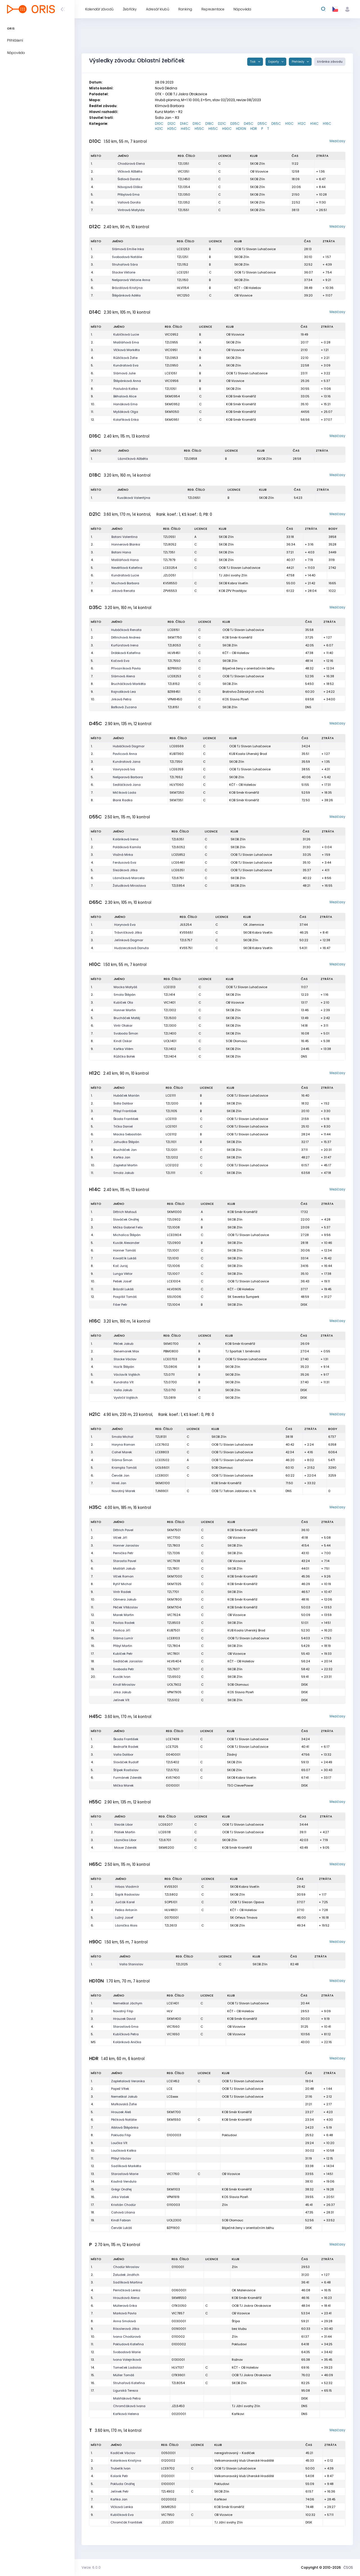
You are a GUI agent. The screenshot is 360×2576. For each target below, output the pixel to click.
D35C (235, 123)
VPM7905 (174, 1692)
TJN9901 (161, 1491)
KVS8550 (170, 583)
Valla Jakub (123, 1390)
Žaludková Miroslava (129, 885)
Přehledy (298, 62)
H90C (227, 128)
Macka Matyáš (125, 987)
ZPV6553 (170, 590)
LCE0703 (170, 1359)
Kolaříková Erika (126, 419)
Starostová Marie (124, 2174)
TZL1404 (170, 1056)
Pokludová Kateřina (128, 2344)
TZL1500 (170, 1018)
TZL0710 (169, 1390)
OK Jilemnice (253, 924)
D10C (159, 123)
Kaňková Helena (126, 2414)
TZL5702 (172, 1770)
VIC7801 (173, 1653)
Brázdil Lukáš (123, 1289)
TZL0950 (171, 365)
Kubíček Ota (123, 1002)
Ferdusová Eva (124, 862)
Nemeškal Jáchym (127, 2003)
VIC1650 (173, 2034)
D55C (262, 123)
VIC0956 (172, 381)
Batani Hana (121, 552)
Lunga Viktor (122, 1273)
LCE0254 (170, 567)
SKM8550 (179, 2298)
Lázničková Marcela (129, 878)
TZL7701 (173, 1592)
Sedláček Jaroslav (128, 1661)
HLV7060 (177, 784)
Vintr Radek (122, 1592)
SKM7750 (175, 637)
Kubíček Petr (122, 1653)
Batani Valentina (124, 537)
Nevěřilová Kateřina (126, 567)
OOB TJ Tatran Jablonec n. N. (234, 1491)
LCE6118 (165, 1832)
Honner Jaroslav (126, 1545)
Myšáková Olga (125, 411)
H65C (213, 128)
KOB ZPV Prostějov (233, 590)
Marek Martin (123, 1615)
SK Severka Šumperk (243, 1296)
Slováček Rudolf (126, 1762)
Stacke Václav (125, 1359)
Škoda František (125, 1119)
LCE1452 (173, 2081)
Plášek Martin (124, 1832)
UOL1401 (170, 1041)
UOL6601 (162, 1467)
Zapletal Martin (125, 1165)
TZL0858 (190, 458)
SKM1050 (172, 411)
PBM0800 (170, 1351)
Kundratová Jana (126, 761)
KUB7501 (173, 1630)
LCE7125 (172, 1746)
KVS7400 (173, 1777)
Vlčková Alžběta (130, 171)
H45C (185, 128)
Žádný (232, 1754)
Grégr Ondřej (121, 2189)
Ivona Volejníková (127, 2359)
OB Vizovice (259, 171)
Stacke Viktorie (123, 272)
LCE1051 (171, 373)
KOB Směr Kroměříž (241, 396)
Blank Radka (122, 800)
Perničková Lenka (126, 2290)
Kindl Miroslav (124, 1684)
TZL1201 (171, 1149)
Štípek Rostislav (125, 1770)
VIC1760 (173, 2174)
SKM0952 (172, 404)
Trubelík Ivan (120, 2468)
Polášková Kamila (127, 847)
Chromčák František (126, 2522)
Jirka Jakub (122, 1692)
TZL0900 (174, 1243)
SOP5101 (171, 1902)
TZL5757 (186, 940)
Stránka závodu (330, 62)
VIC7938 (173, 1561)
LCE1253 (183, 249)
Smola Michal (122, 1436)
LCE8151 (173, 630)
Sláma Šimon (122, 1460)
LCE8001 (161, 1475)
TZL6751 (178, 878)
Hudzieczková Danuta (131, 948)
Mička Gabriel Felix (128, 1227)
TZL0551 (169, 537)
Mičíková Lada (124, 792)
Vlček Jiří (120, 1537)
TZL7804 (173, 1646)
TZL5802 (171, 1894)
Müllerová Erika (125, 2305)
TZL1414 (169, 994)
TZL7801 (173, 1568)
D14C (184, 123)
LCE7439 (172, 1739)
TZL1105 (171, 1111)
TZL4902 (167, 2491)
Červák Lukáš (121, 2228)
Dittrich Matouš (125, 1212)
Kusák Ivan (121, 1676)
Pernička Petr (123, 1553)
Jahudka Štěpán (126, 1142)
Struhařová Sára (125, 264)
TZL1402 (170, 1049)
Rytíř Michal (122, 1584)
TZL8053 (174, 645)
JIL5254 (186, 924)
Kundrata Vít (124, 1382)
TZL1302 (170, 1010)
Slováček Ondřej (126, 1219)
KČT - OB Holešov (247, 288)
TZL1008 (173, 1227)
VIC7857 (178, 2313)
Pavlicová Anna (125, 753)
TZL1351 (183, 163)
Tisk (253, 62)
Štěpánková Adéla (126, 295)
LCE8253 (174, 676)
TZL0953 (171, 358)
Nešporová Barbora (128, 777)
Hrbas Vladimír (127, 1886)
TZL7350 (176, 761)
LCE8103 (173, 1638)
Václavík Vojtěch (127, 1374)
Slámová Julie (124, 373)
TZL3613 (171, 1925)
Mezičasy (337, 141)
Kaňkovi (238, 2414)
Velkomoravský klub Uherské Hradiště (244, 2460)
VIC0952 (171, 334)
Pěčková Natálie (124, 2119)
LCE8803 (162, 1452)
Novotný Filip (123, 2011)
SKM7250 (177, 792)
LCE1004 (173, 1281)
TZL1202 (172, 1157)
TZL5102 (173, 1700)
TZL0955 (171, 342)
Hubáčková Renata (126, 630)
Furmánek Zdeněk (127, 1777)
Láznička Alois (126, 1925)
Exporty (274, 62)
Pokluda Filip (121, 2135)
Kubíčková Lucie (126, 334)
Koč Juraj (120, 1266)
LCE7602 (162, 1444)
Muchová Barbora (125, 583)
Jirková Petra (121, 699)
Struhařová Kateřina (129, 2383)
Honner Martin (125, 1010)
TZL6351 (178, 839)
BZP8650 (174, 668)
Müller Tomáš (123, 2375)
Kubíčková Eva (122, 2514)
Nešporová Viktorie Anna (131, 280)
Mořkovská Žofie (124, 2104)
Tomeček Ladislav (127, 2367)
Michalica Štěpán (127, 1235)
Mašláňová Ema (126, 342)
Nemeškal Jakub (124, 2096)
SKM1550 (174, 2119)
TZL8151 (173, 707)
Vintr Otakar (123, 1025)
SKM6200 (166, 1847)
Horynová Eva (125, 924)
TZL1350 (184, 194)
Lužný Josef (124, 1917)
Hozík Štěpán (124, 1366)
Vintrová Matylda (131, 210)
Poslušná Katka (125, 388)
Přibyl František (125, 1111)
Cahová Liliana (123, 2212)
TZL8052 (169, 544)
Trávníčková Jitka (128, 932)
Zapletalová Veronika (128, 2081)
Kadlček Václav (123, 2453)
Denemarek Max (126, 1351)
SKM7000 (174, 1576)
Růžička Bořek (124, 1056)
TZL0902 (174, 1219)
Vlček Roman (123, 1576)
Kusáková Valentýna (133, 497)
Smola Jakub (123, 1173)
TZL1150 (182, 280)
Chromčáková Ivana (129, 2406)
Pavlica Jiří (121, 1630)
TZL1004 (173, 1304)
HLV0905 (174, 1289)
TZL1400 (170, 1033)
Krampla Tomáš (124, 1467)
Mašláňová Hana (125, 560)
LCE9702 (168, 2468)
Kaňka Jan (121, 1157)
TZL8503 (173, 1622)
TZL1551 (183, 210)
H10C (289, 123)
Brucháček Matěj (127, 1018)
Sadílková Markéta (126, 2166)
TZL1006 (173, 1266)
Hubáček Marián (126, 1095)
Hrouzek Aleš (121, 2112)
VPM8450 (175, 699)
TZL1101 (171, 1142)
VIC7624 (173, 1615)
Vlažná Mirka (123, 854)
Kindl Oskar (123, 1041)
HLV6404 (174, 1661)
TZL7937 (173, 1669)
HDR (253, 128)
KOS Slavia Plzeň (235, 699)
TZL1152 (182, 264)
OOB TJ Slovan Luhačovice (255, 249)
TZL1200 (172, 1103)
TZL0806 (170, 1366)
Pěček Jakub (123, 1343)
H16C (327, 123)
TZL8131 (160, 1436)
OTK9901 (178, 2375)
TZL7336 (173, 1553)
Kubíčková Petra (126, 2034)
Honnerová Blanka (125, 544)
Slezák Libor (123, 1824)
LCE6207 (165, 1824)
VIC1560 (173, 2026)
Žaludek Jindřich (126, 2274)
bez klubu (239, 2328)
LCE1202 (172, 1165)
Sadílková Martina (127, 2282)
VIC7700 (173, 1537)
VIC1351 (183, 171)
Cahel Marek (122, 1452)
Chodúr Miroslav (126, 2267)
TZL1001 (173, 1250)
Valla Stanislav (131, 1964)
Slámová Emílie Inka (128, 249)
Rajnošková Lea (123, 691)
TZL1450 (184, 179)
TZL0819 (169, 1397)
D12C (172, 123)
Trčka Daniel (123, 1126)
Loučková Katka (123, 2150)
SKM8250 (168, 2507)
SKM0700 (171, 1343)
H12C (302, 123)
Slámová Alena (123, 676)
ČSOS (348, 2567)
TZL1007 (173, 1273)
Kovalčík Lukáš (124, 1258)
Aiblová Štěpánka (124, 2127)
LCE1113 (171, 1119)
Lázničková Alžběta (133, 458)
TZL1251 (182, 257)
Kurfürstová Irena (124, 645)
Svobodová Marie (127, 2352)
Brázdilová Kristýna (127, 288)
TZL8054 (178, 2383)
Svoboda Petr (123, 1669)
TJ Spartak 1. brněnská (242, 1351)
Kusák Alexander (126, 1243)
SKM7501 (174, 1530)
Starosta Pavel (124, 1561)
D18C (209, 123)
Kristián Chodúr (123, 2204)
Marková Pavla (124, 2313)
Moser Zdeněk (125, 1847)
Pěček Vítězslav (125, 1607)
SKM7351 (176, 800)
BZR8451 (174, 691)
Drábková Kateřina (125, 653)
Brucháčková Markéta (128, 684)
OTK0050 (179, 2305)
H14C (314, 123)
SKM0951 (172, 419)
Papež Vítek (120, 2088)
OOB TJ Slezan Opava (247, 1902)
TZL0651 (194, 497)
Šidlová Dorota (129, 179)
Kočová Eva (120, 660)
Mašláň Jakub (124, 1568)
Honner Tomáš (124, 1250)
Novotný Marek (123, 1491)
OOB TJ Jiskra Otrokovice (251, 2305)
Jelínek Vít (121, 1700)
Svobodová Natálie (127, 257)
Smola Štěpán (125, 994)
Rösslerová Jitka (126, 2328)
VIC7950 (167, 2514)
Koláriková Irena (125, 839)
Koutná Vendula (123, 2181)
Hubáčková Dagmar (129, 746)
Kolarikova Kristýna (126, 2460)
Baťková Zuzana (124, 707)
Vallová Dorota (129, 202)
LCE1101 (171, 1126)
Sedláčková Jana (127, 784)
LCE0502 (162, 1460)
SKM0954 (172, 396)
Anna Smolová (124, 2321)
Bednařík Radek (125, 1746)
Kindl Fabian (121, 2220)
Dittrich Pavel (123, 1530)
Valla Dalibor (123, 1754)
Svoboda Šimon (126, 1033)
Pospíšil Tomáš (125, 1296)
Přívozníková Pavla (126, 668)
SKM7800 (174, 1599)
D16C (197, 123)
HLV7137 (178, 2367)
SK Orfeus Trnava (243, 1917)
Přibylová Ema (129, 194)
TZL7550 (174, 660)
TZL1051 (170, 388)
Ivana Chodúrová (127, 2336)
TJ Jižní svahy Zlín (233, 575)
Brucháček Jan (125, 1149)
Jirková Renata (123, 590)
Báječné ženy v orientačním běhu (248, 668)
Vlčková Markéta (126, 350)
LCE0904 (174, 1235)
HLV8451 (174, 653)
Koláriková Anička (127, 2042)
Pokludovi (229, 2135)
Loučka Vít (119, 2143)
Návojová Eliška (130, 187)
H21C (159, 128)
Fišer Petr (120, 1304)
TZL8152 (174, 684)
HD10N (241, 128)
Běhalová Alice (124, 396)
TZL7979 (169, 560)
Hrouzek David (124, 2018)
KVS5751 (186, 948)
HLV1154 (183, 288)
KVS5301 (171, 1886)
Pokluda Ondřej (123, 2484)
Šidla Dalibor (123, 1103)
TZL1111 (170, 1173)
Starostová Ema (125, 2026)
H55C (199, 128)
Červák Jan (120, 1475)
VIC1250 (183, 295)
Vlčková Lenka (122, 2507)
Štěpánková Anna (127, 381)
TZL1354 (184, 187)
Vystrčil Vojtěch (126, 1397)
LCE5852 (178, 854)
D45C (248, 123)
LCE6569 (177, 746)
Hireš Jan (119, 1483)
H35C (172, 128)
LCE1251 (183, 272)
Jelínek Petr (120, 2491)
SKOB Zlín (257, 163)
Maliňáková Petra (127, 2398)
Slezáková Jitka (125, 870)
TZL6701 (165, 1840)
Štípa (236, 2321)
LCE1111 (171, 1095)
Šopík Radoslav (127, 1894)
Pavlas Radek (124, 1622)
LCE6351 (178, 870)
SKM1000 (174, 1212)
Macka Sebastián (127, 1134)
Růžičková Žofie (125, 358)
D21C (222, 123)
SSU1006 (174, 1296)
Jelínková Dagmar (128, 940)
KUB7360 (177, 753)
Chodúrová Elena (131, 163)
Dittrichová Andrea (125, 637)
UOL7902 (174, 1684)
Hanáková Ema (125, 404)
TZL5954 (178, 885)
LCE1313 (170, 987)
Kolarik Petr (119, 2476)
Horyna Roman (123, 1444)
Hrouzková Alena (126, 2298)
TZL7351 (169, 552)
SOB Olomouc (236, 1041)
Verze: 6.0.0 (91, 2567)
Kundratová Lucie (125, 575)
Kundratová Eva (125, 365)
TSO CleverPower (240, 1785)
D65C (276, 123)
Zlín (225, 2204)
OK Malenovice (243, 2290)
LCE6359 (176, 769)
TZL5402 (172, 1762)
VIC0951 (171, 350)
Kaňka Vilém (123, 1049)
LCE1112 (171, 1134)
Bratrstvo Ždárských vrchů (243, 691)
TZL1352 (184, 202)
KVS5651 (186, 932)
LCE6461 (178, 862)
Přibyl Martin (122, 1646)
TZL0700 (170, 1382)
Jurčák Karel (125, 1902)
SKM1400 (174, 2018)
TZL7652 (176, 777)
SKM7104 (174, 1607)
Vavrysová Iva (124, 769)
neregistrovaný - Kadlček (234, 2453)
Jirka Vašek (120, 2197)
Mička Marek (123, 1785)
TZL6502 (174, 1676)
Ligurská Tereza (125, 2390)
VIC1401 (170, 1002)
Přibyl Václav (121, 2158)
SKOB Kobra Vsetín (233, 583)
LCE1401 (173, 2003)
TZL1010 (173, 1258)
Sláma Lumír (123, 1638)
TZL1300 (170, 1025)
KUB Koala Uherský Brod (248, 753)
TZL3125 (182, 1964)
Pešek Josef (122, 1281)
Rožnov (237, 2359)
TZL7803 (173, 1545)
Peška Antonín (126, 1910)
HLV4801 (171, 1910)
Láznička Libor (125, 1840)
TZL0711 (169, 1374)
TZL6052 (178, 847)
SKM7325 (174, 1584)
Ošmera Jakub (124, 1599)
